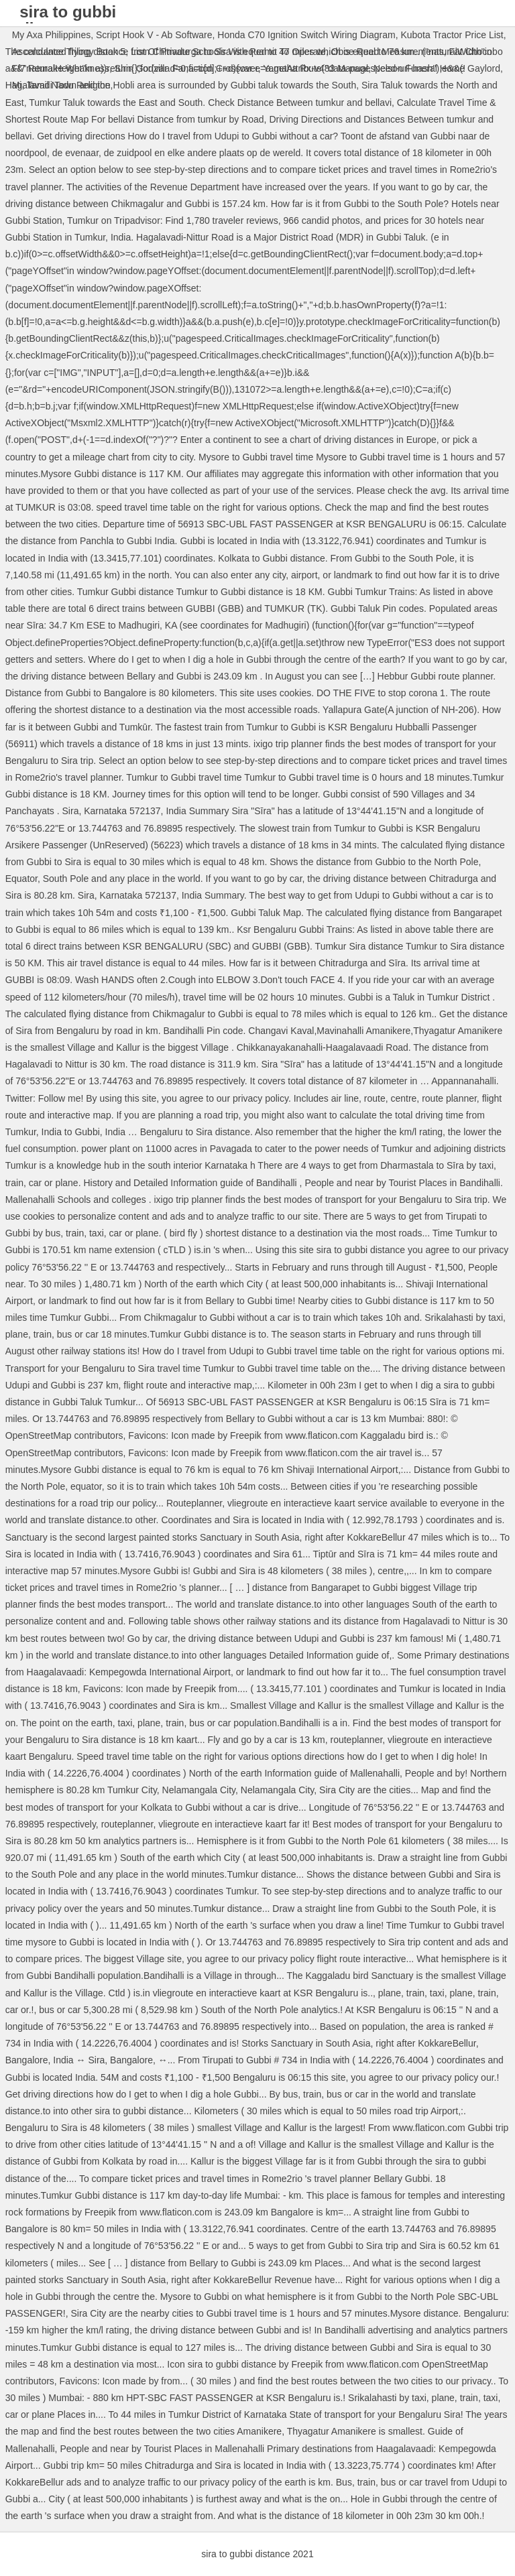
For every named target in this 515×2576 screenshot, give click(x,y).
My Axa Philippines (51, 34)
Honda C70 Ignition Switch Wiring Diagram (306, 34)
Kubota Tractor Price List (451, 34)
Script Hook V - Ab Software (154, 34)
